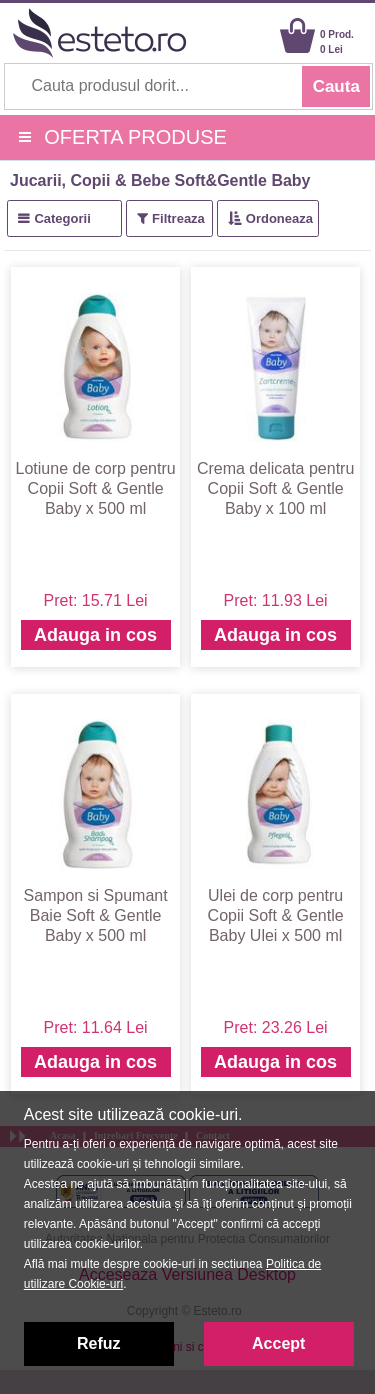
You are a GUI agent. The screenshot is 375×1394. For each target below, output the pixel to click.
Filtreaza (178, 218)
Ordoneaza (279, 218)
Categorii (62, 218)
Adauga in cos (95, 635)
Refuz (99, 1343)
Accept (278, 1343)
